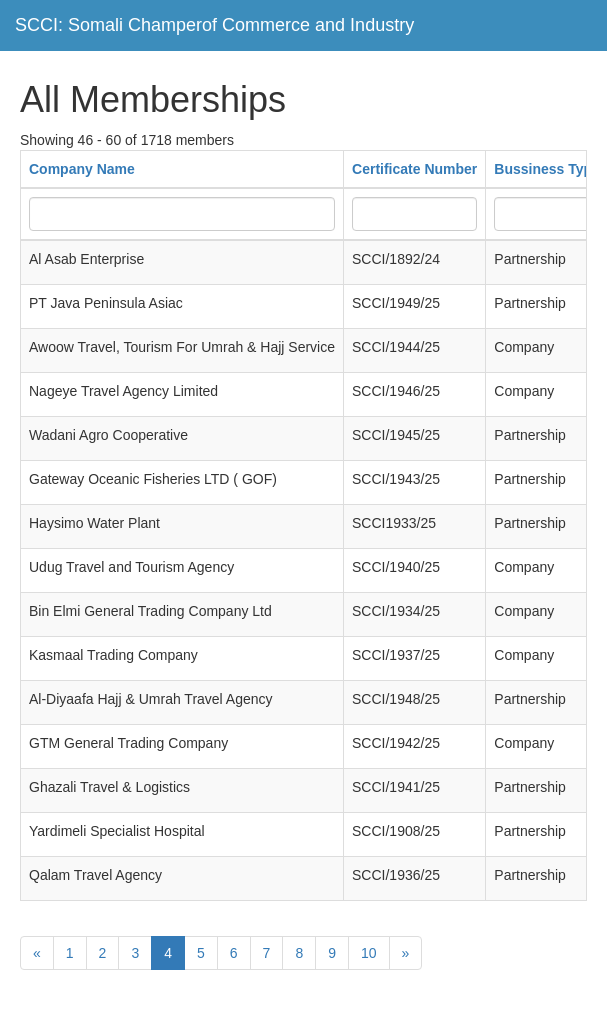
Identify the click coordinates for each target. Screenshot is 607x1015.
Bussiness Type (547, 169)
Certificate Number (414, 169)
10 (369, 953)
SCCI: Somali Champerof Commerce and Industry (214, 25)
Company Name (82, 169)
